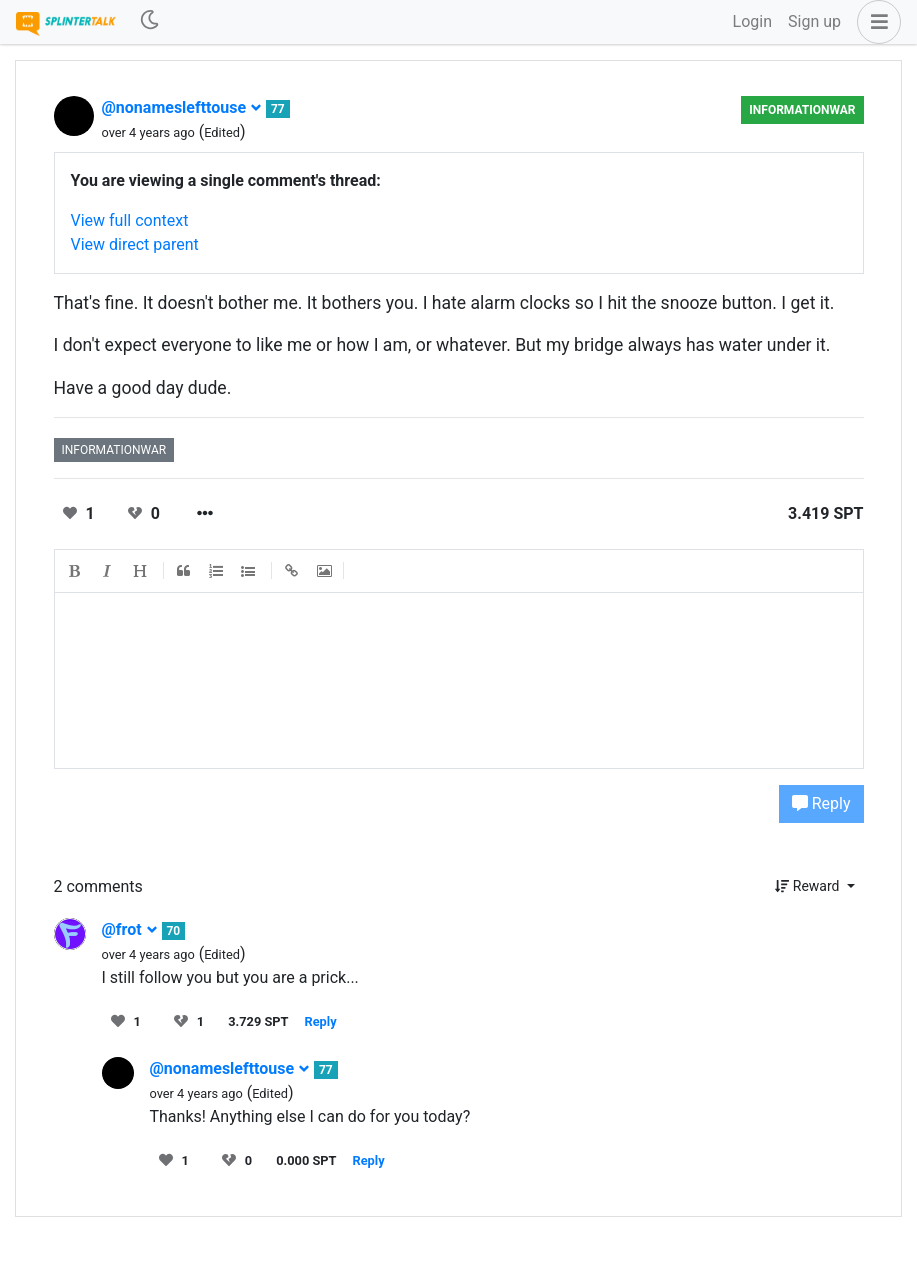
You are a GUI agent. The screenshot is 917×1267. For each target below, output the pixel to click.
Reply (821, 803)
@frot (130, 929)
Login (752, 21)
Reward (809, 886)
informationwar (802, 110)
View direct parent (135, 244)
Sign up (814, 21)
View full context (130, 220)
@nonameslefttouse (182, 107)
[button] (875, 22)
